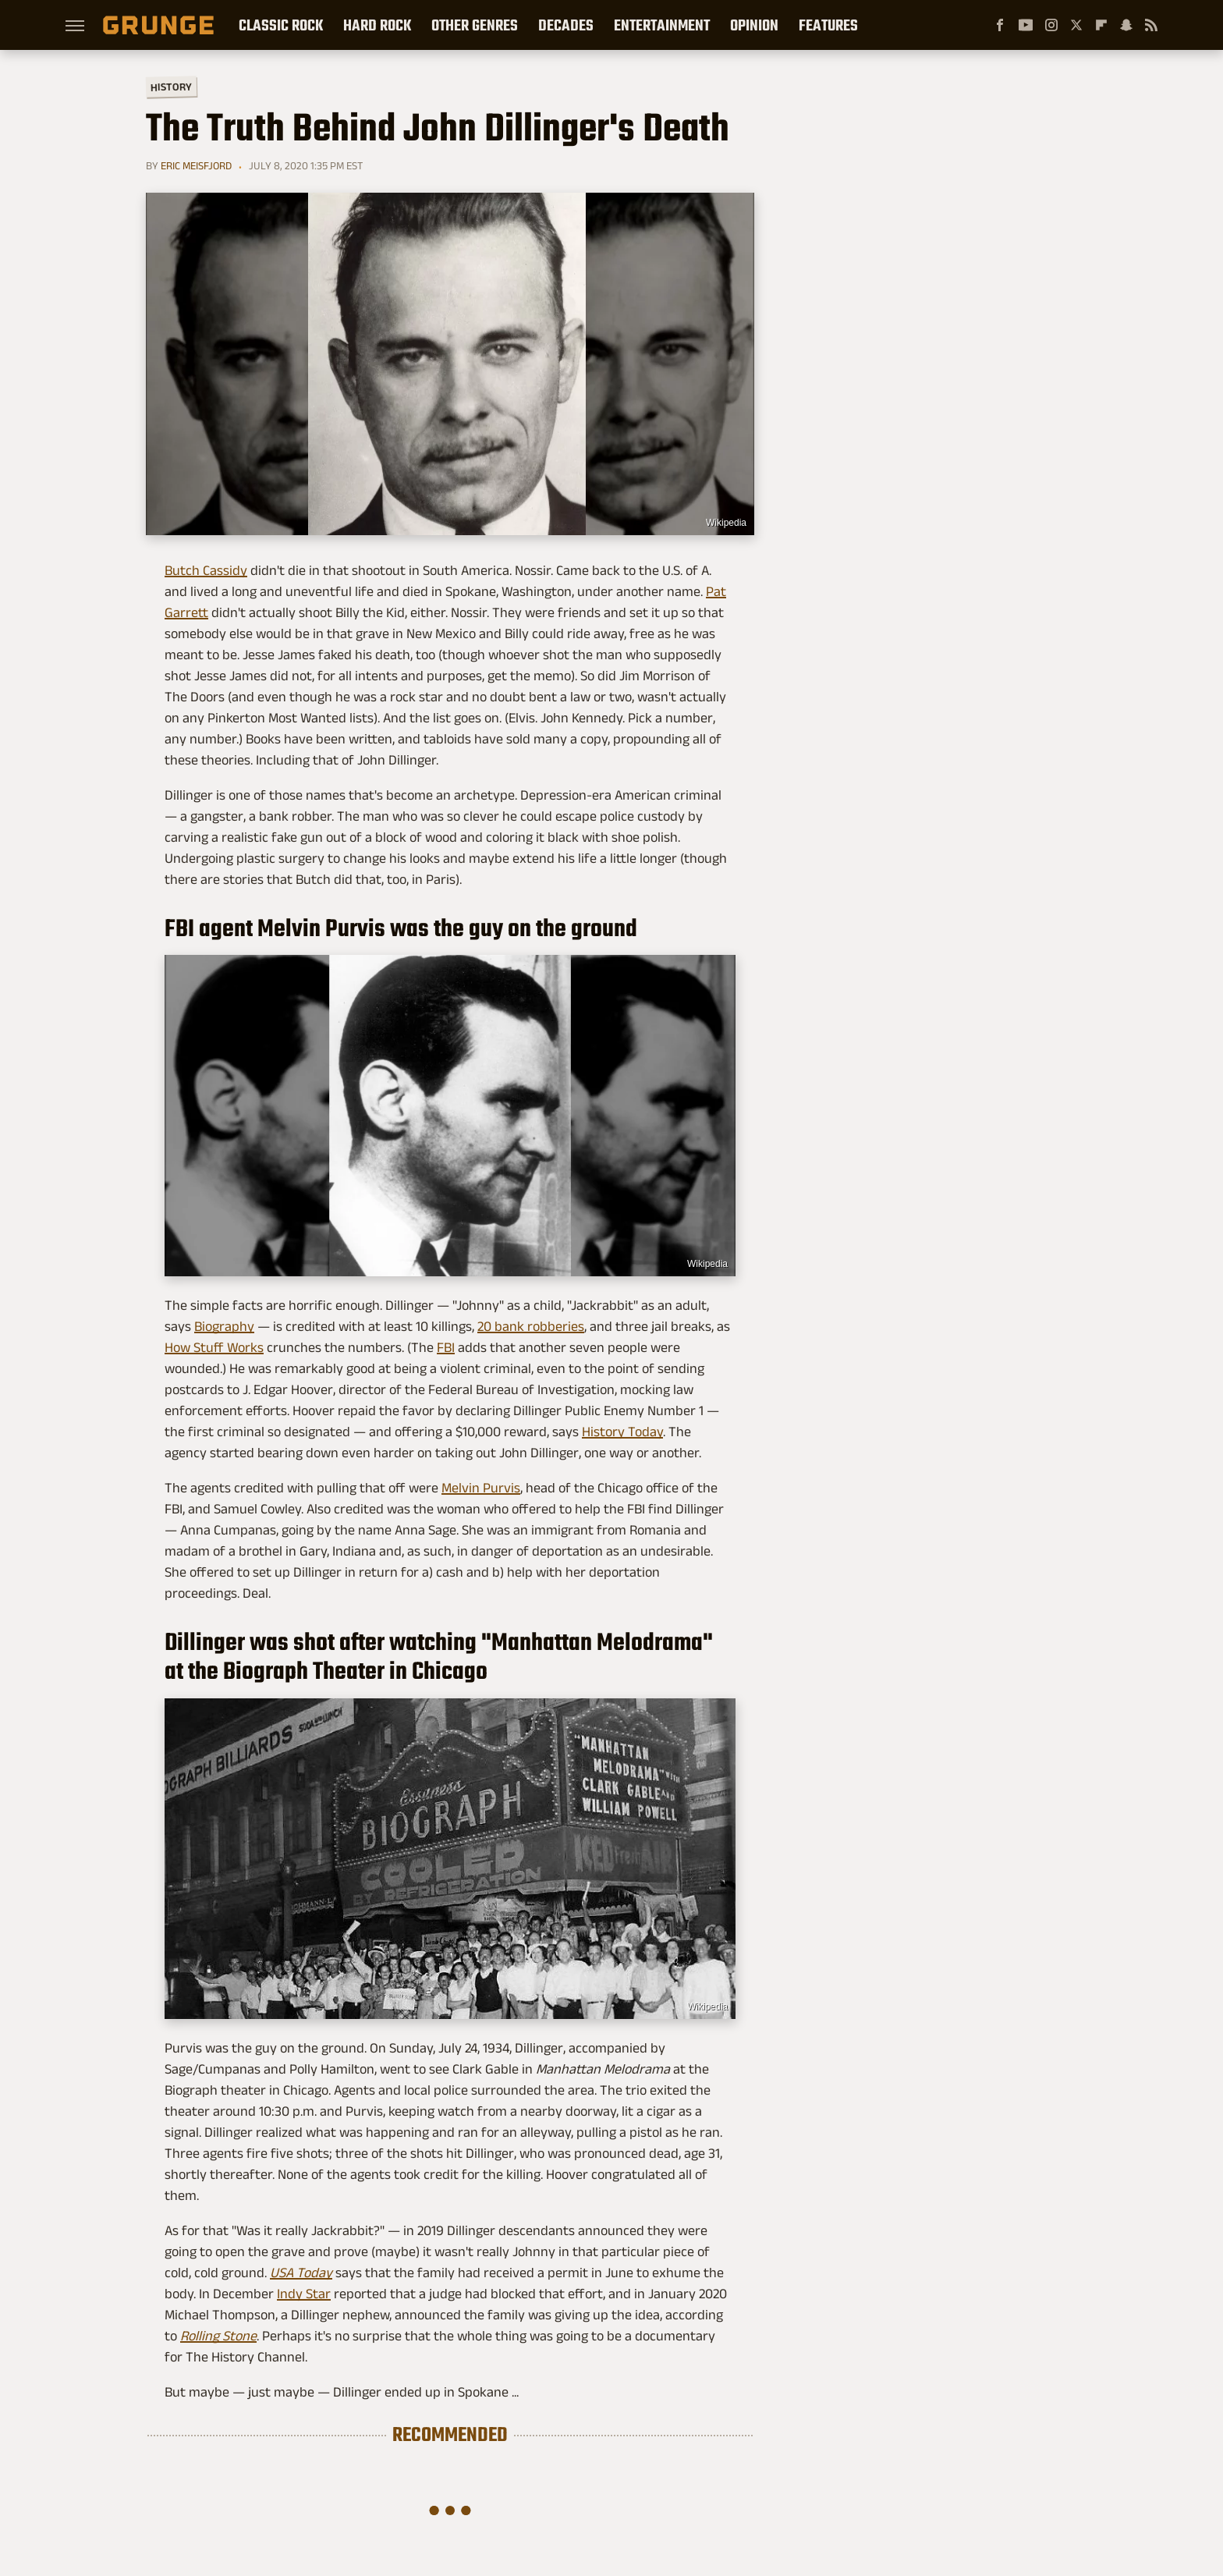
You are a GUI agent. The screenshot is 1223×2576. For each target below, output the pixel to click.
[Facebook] (1000, 25)
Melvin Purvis (480, 1488)
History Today (622, 1431)
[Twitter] (1076, 25)
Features (828, 25)
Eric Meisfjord (196, 165)
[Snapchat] (1126, 25)
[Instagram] (1051, 25)
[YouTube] (1026, 25)
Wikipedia (726, 522)
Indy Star (304, 2293)
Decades (566, 25)
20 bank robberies (530, 1326)
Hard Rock (377, 25)
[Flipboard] (1101, 25)
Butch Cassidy (206, 570)
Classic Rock (281, 25)
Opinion (754, 25)
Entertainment (662, 25)
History (171, 86)
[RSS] (1151, 25)
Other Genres (474, 25)
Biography (224, 1326)
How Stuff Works (214, 1347)
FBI (446, 1347)
